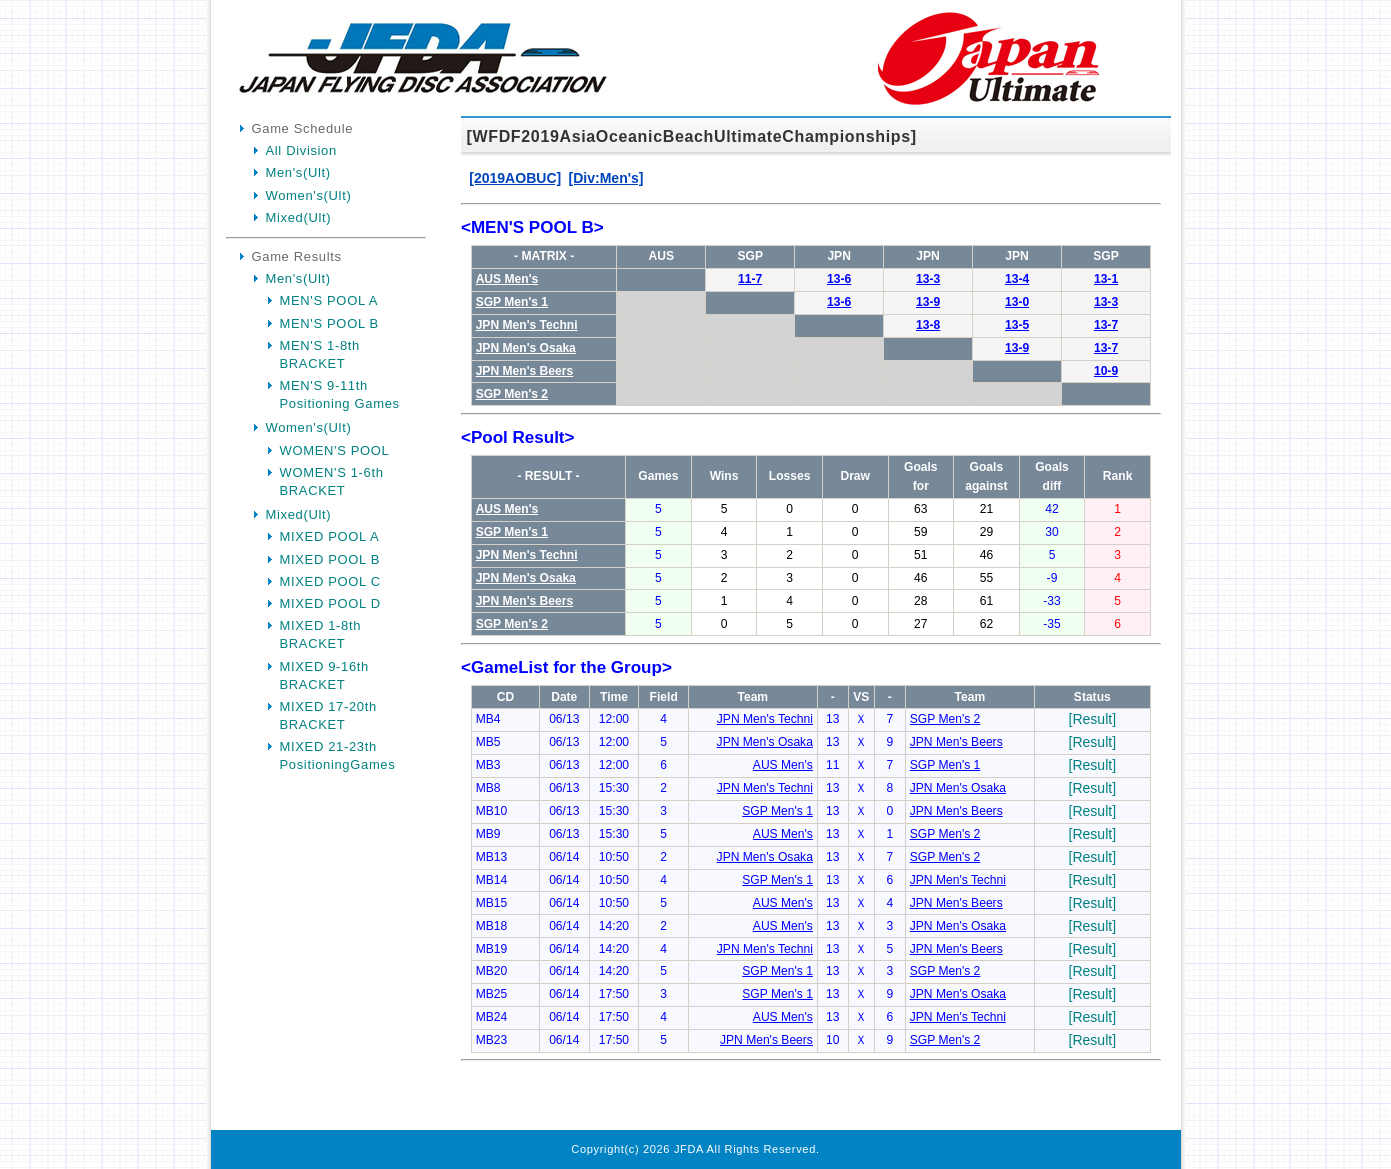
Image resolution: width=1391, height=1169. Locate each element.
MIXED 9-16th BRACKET (324, 675)
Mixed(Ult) (299, 217)
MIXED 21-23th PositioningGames (338, 755)
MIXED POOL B (330, 559)
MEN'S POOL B (329, 323)
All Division (301, 150)
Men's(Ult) (298, 172)
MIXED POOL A (330, 536)
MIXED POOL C (330, 581)
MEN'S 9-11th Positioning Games (340, 394)
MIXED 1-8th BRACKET (321, 634)
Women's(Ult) (309, 195)
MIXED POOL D (330, 603)
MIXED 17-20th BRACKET (328, 715)
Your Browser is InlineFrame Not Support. (811, 626)
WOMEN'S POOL (335, 450)
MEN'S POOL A (329, 300)
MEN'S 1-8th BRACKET (320, 354)
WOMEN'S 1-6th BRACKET (332, 481)
